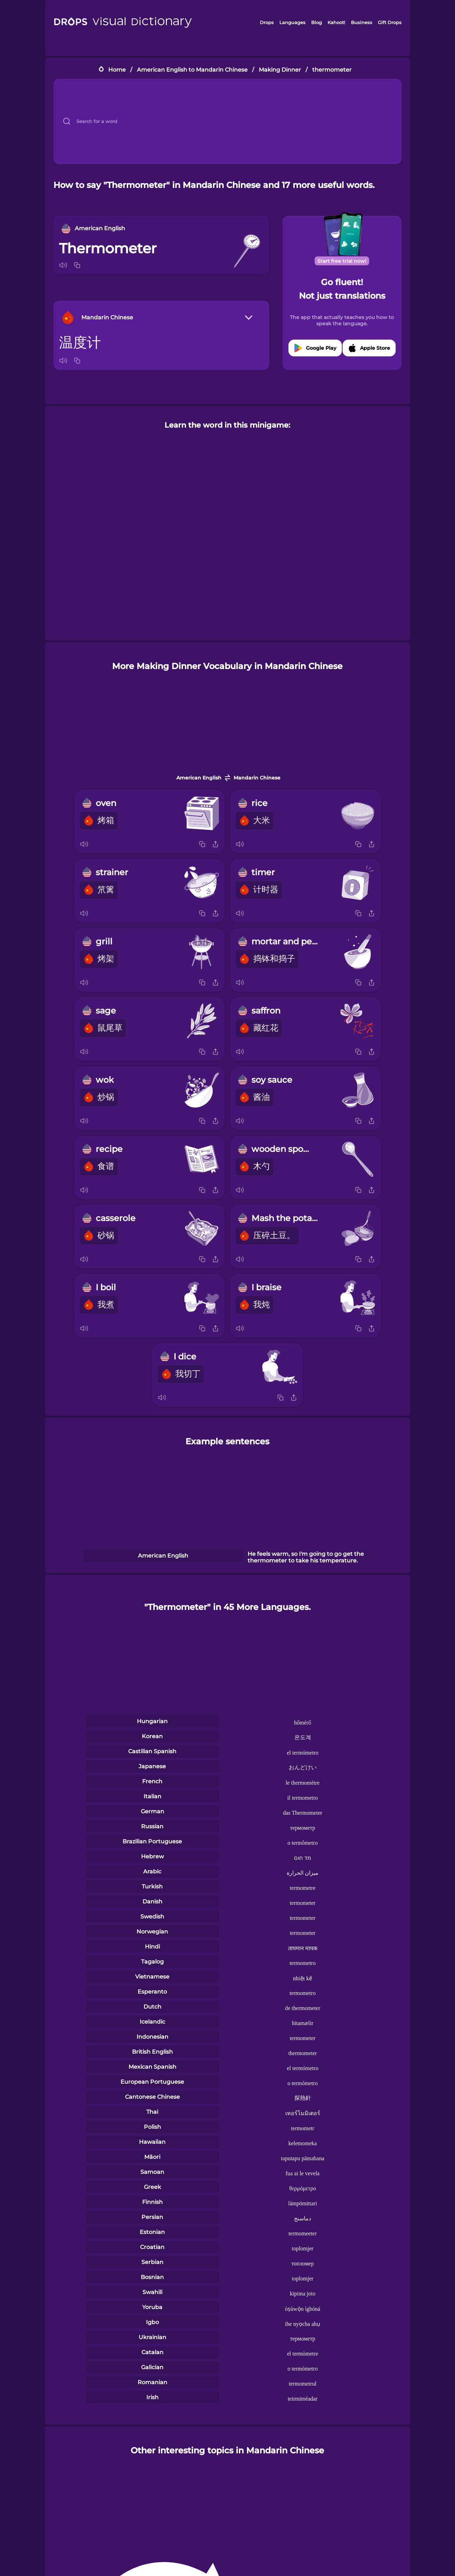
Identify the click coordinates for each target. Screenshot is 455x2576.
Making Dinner (280, 69)
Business (361, 22)
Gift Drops (390, 22)
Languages (292, 22)
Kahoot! (336, 22)
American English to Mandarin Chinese (192, 69)
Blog (316, 22)
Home (117, 69)
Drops (267, 22)
